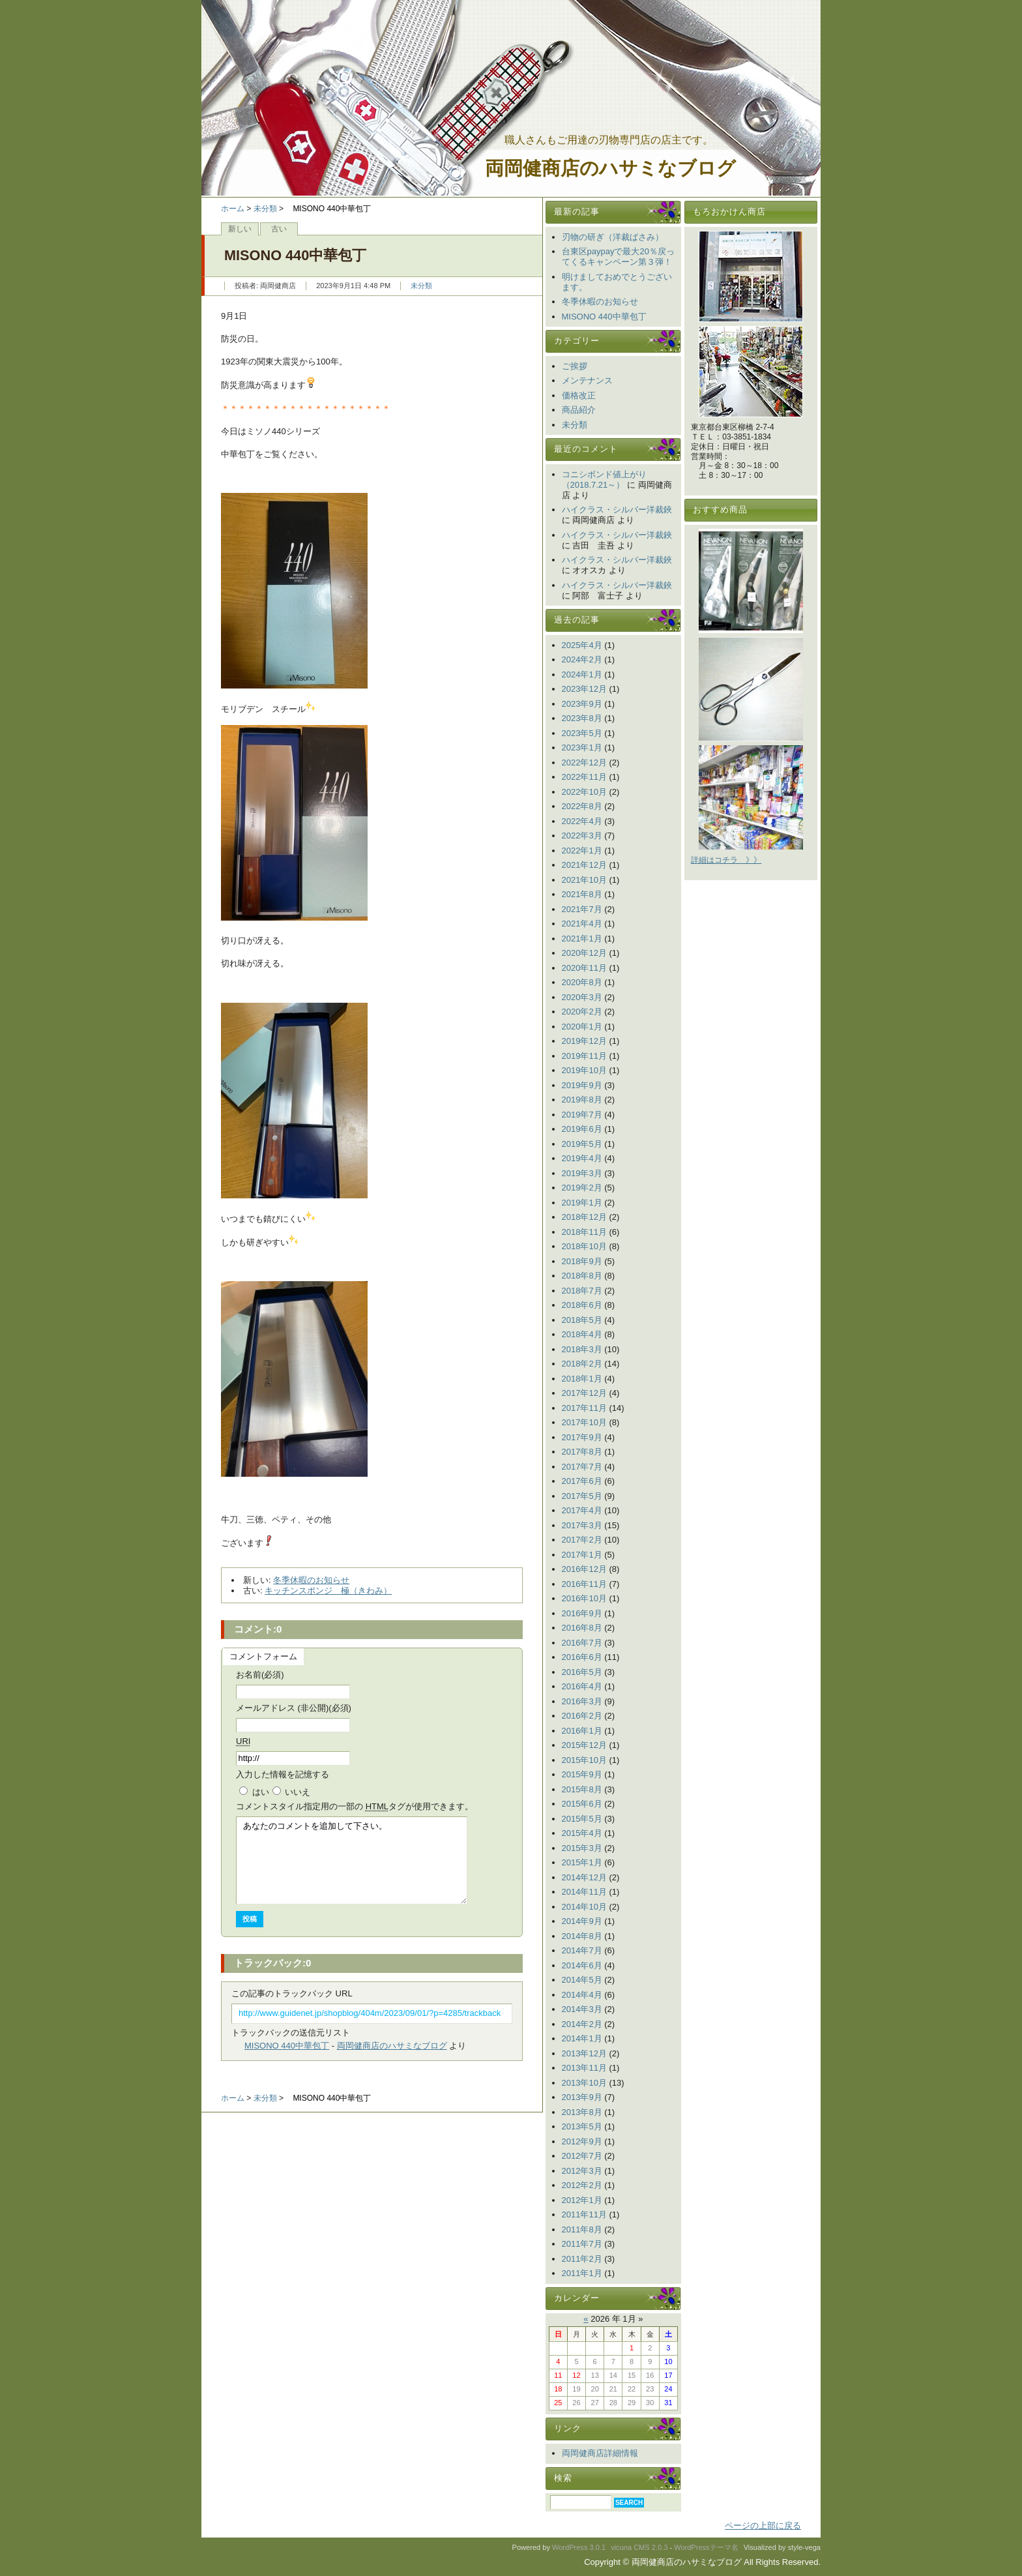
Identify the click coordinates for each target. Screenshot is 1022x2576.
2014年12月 (584, 1877)
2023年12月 (584, 689)
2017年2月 (582, 1540)
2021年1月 (582, 938)
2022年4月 (582, 821)
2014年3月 (582, 2009)
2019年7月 (582, 1114)
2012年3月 (582, 2171)
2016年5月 (582, 1672)
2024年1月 (582, 674)
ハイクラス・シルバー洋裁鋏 (617, 509)
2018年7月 (582, 1290)
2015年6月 (582, 1804)
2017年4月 (582, 1510)
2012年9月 (582, 2141)
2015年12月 (584, 1745)
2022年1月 (582, 850)
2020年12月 (584, 953)
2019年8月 (582, 1099)
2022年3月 (582, 835)
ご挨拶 (574, 366)
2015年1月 (582, 1862)
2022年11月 (584, 777)
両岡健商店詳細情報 (600, 2453)
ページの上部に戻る (763, 2525)
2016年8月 (582, 1628)
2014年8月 (582, 1936)
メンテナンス (587, 380)
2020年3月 (582, 997)
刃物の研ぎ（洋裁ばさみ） (613, 237)
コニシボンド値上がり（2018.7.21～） (604, 479)
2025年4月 (582, 645)
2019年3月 (582, 1173)
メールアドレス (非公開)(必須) (293, 1708)
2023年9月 (582, 704)
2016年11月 (584, 1584)
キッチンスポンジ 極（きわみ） (328, 1590)
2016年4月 (582, 1686)
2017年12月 (584, 1393)
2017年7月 (582, 1467)
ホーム (232, 208)
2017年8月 (582, 1452)
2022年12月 (584, 762)
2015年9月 (582, 1774)
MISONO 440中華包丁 (286, 2045)
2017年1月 (582, 1555)
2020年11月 (584, 968)
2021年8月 (582, 894)
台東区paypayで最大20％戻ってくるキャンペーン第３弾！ (618, 256)
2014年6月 (582, 1965)
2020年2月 (582, 1011)
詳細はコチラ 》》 (726, 860)
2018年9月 (582, 1261)
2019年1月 (582, 1202)
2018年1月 (582, 1379)
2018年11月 (584, 1232)
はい (260, 1792)
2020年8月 (582, 982)
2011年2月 (582, 2259)
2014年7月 (582, 1950)
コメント (354, 1806)
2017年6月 (582, 1481)
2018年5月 (582, 1320)
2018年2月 (582, 1364)
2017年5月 (582, 1496)
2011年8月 (582, 2229)
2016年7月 (582, 1643)
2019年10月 (584, 1070)
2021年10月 (584, 880)
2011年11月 (584, 2214)
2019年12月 (584, 1041)
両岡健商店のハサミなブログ (610, 168)
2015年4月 (582, 1833)
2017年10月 (584, 1422)
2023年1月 (582, 747)
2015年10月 (584, 1760)
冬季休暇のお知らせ (311, 1580)
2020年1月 (582, 1026)
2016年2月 (582, 1716)
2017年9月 (582, 1437)
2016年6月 (582, 1657)
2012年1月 (582, 2200)
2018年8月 (582, 1276)
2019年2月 (582, 1187)
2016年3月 (582, 1701)
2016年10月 (584, 1598)
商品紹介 (579, 410)
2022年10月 (584, 792)
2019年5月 (582, 1144)
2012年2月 (582, 2185)
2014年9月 (582, 1921)
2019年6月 (582, 1129)
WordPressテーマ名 (706, 2547)
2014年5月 (582, 1980)
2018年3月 (582, 1349)
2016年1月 (582, 1731)
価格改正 (579, 395)
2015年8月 (582, 1789)
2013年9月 (582, 2097)
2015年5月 (582, 1819)
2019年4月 (582, 1158)
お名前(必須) (260, 1675)
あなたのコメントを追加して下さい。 (351, 1860)
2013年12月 (584, 2053)
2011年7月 (582, 2244)
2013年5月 (582, 2126)
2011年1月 (582, 2273)
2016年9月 (582, 1613)
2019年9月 (582, 1085)
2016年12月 (584, 1569)
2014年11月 (584, 1892)
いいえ (297, 1792)
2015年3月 (582, 1848)
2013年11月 (584, 2068)
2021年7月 (582, 909)
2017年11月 (584, 1408)
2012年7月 (582, 2156)
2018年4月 (582, 1334)
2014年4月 (582, 1995)
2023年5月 (582, 733)
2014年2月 (582, 2024)
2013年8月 (582, 2112)
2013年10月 (584, 2083)
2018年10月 (584, 1246)
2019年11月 (584, 1056)
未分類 (265, 208)
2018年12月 (584, 1217)
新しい (240, 228)
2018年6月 (582, 1305)
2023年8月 (582, 718)
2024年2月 (582, 659)
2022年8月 (582, 806)
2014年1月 (582, 2038)
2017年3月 (582, 1525)
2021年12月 (584, 865)
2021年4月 (582, 923)
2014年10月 (584, 1907)
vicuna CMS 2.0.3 (639, 2547)
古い (279, 228)
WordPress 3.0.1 (579, 2547)
